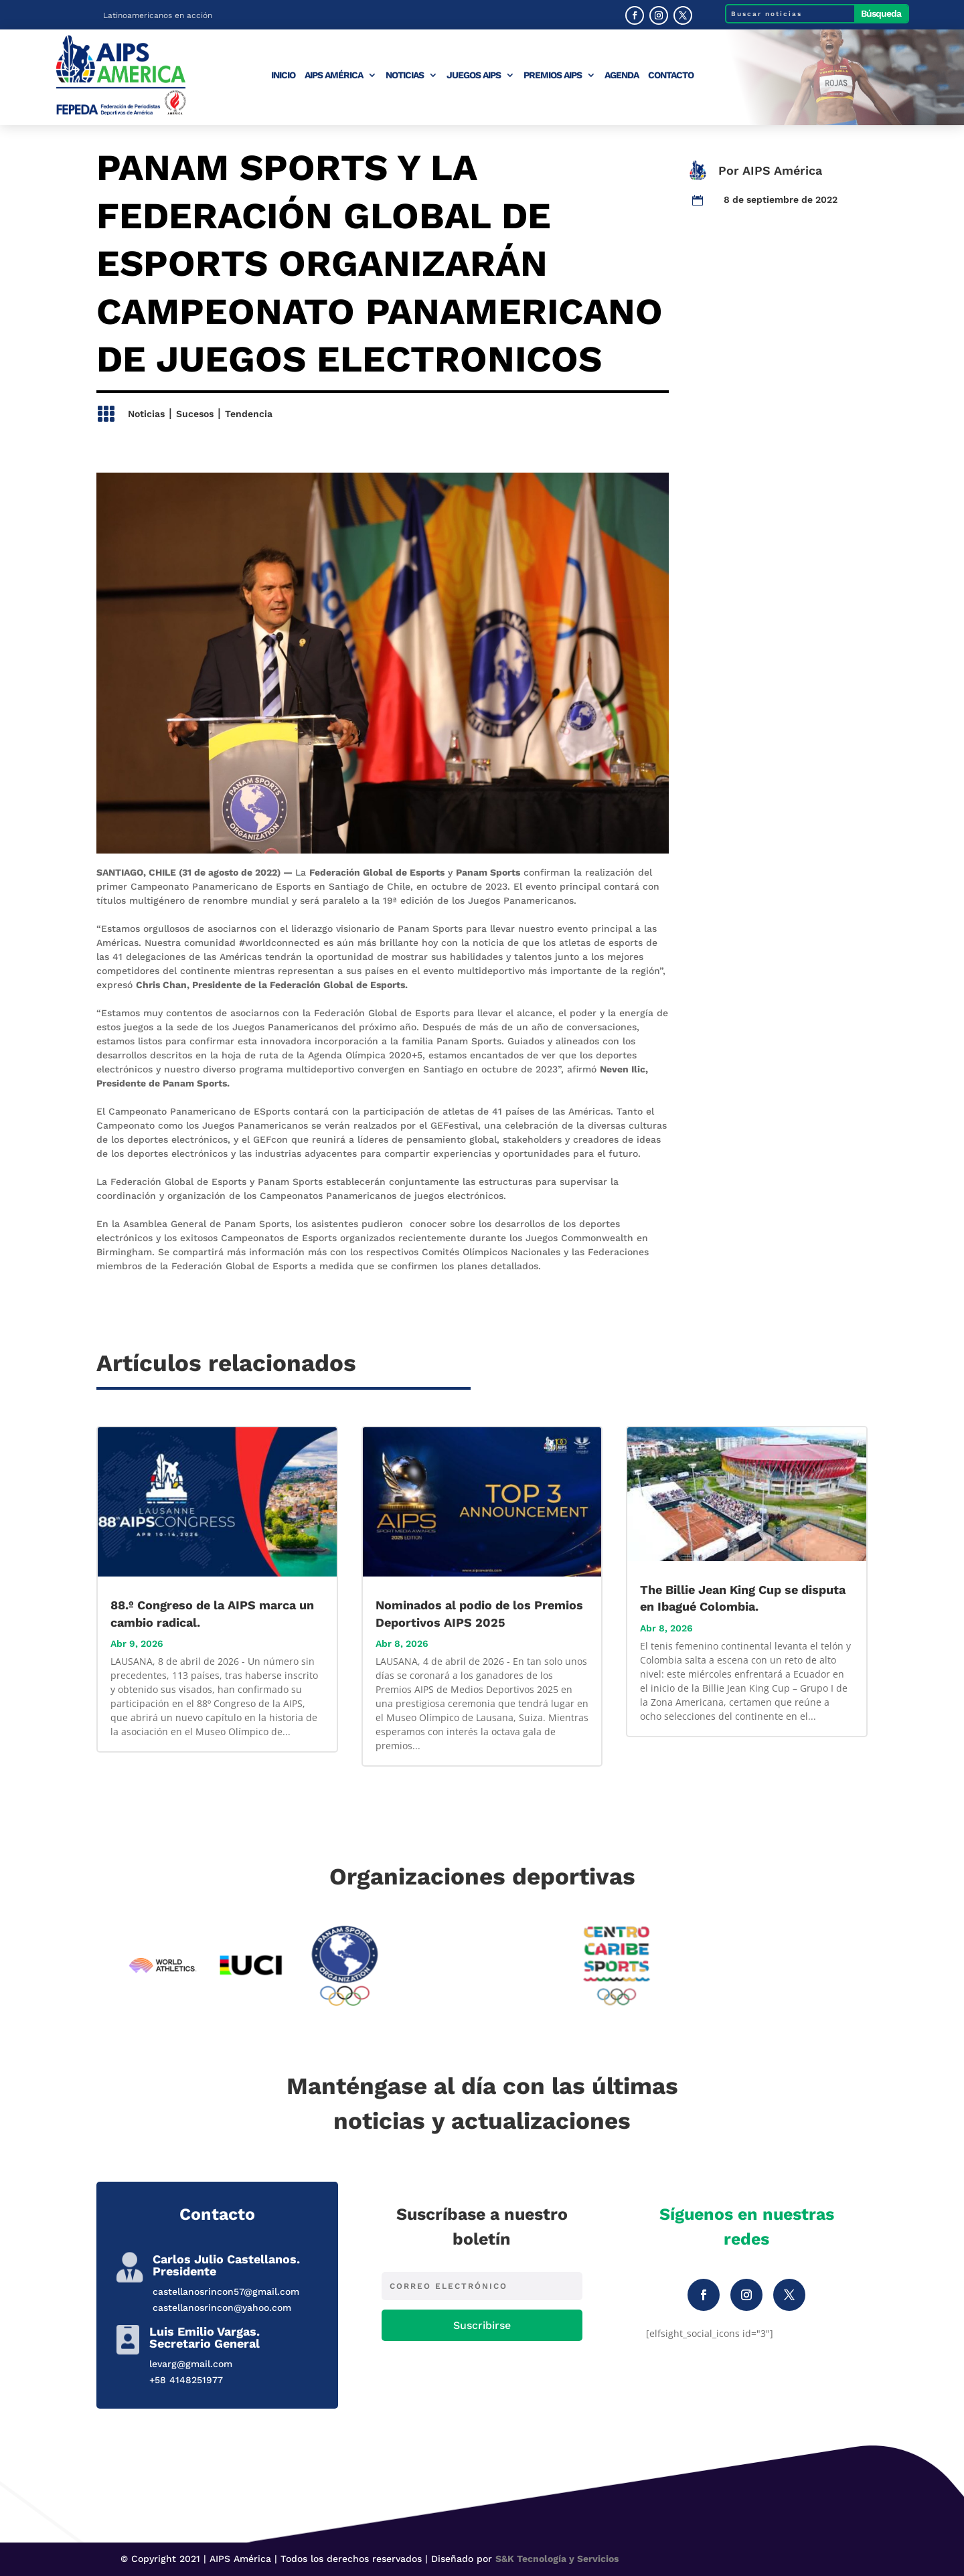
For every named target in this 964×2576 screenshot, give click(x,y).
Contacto (671, 75)
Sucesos (195, 413)
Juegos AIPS (474, 75)
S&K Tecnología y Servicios (557, 2558)
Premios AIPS (553, 75)
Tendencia (248, 413)
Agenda (622, 75)
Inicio (283, 75)
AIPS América (334, 75)
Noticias (405, 75)
